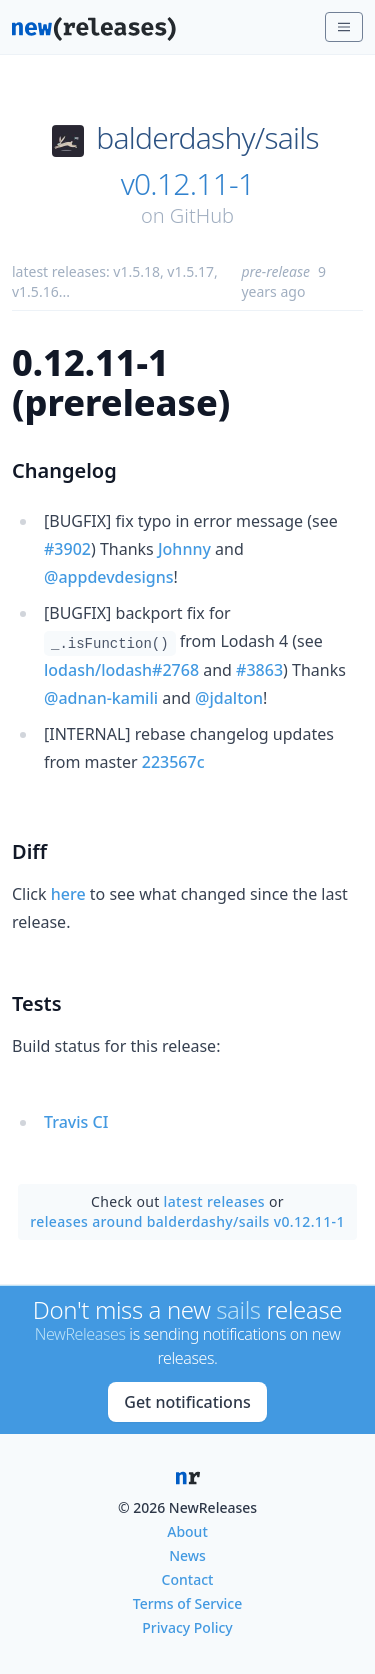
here (68, 894)
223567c (173, 762)
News (187, 1555)
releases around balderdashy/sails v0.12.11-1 (187, 1221)
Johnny (184, 549)
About (187, 1531)
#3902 (67, 549)
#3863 (259, 670)
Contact (188, 1579)
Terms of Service (187, 1603)
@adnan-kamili (101, 698)
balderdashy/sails (207, 138)
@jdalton (229, 698)
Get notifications (187, 1402)
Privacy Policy (187, 1627)
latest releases (214, 1201)
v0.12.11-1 (188, 184)
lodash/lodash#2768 (121, 670)
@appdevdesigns (109, 577)
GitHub (202, 215)
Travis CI (76, 1122)
